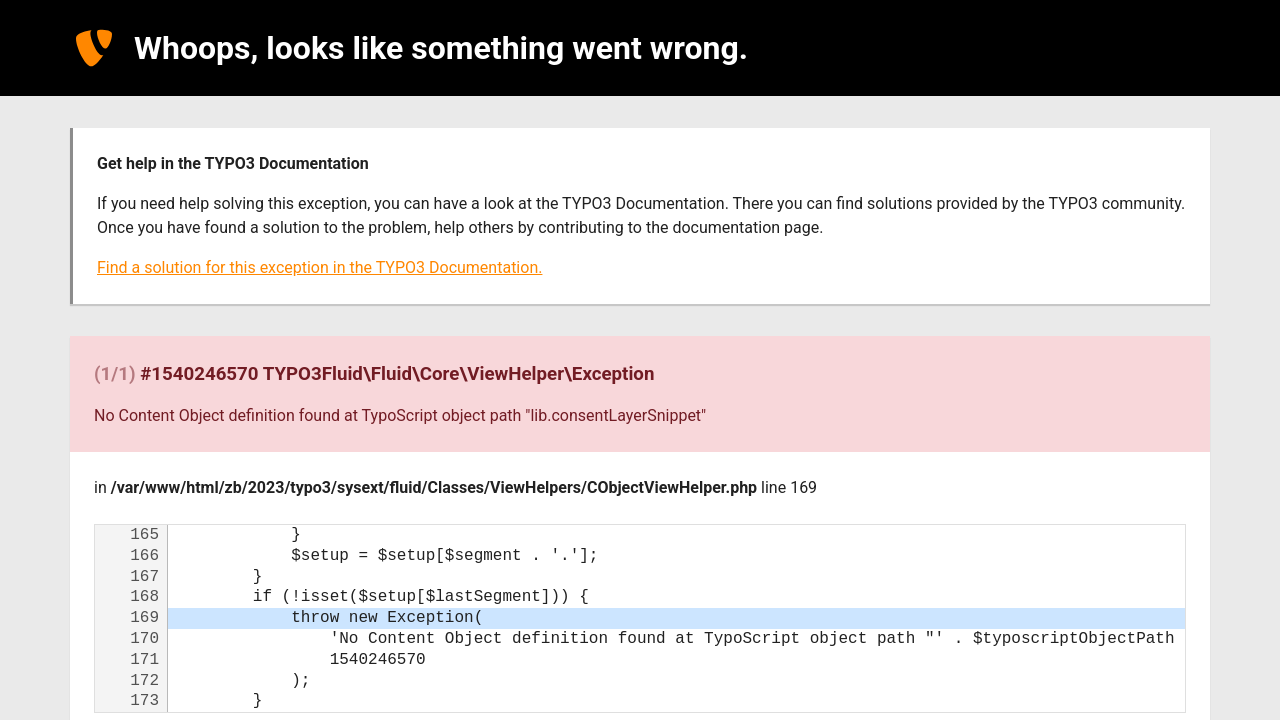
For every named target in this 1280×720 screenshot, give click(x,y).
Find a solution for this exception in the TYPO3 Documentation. (319, 267)
